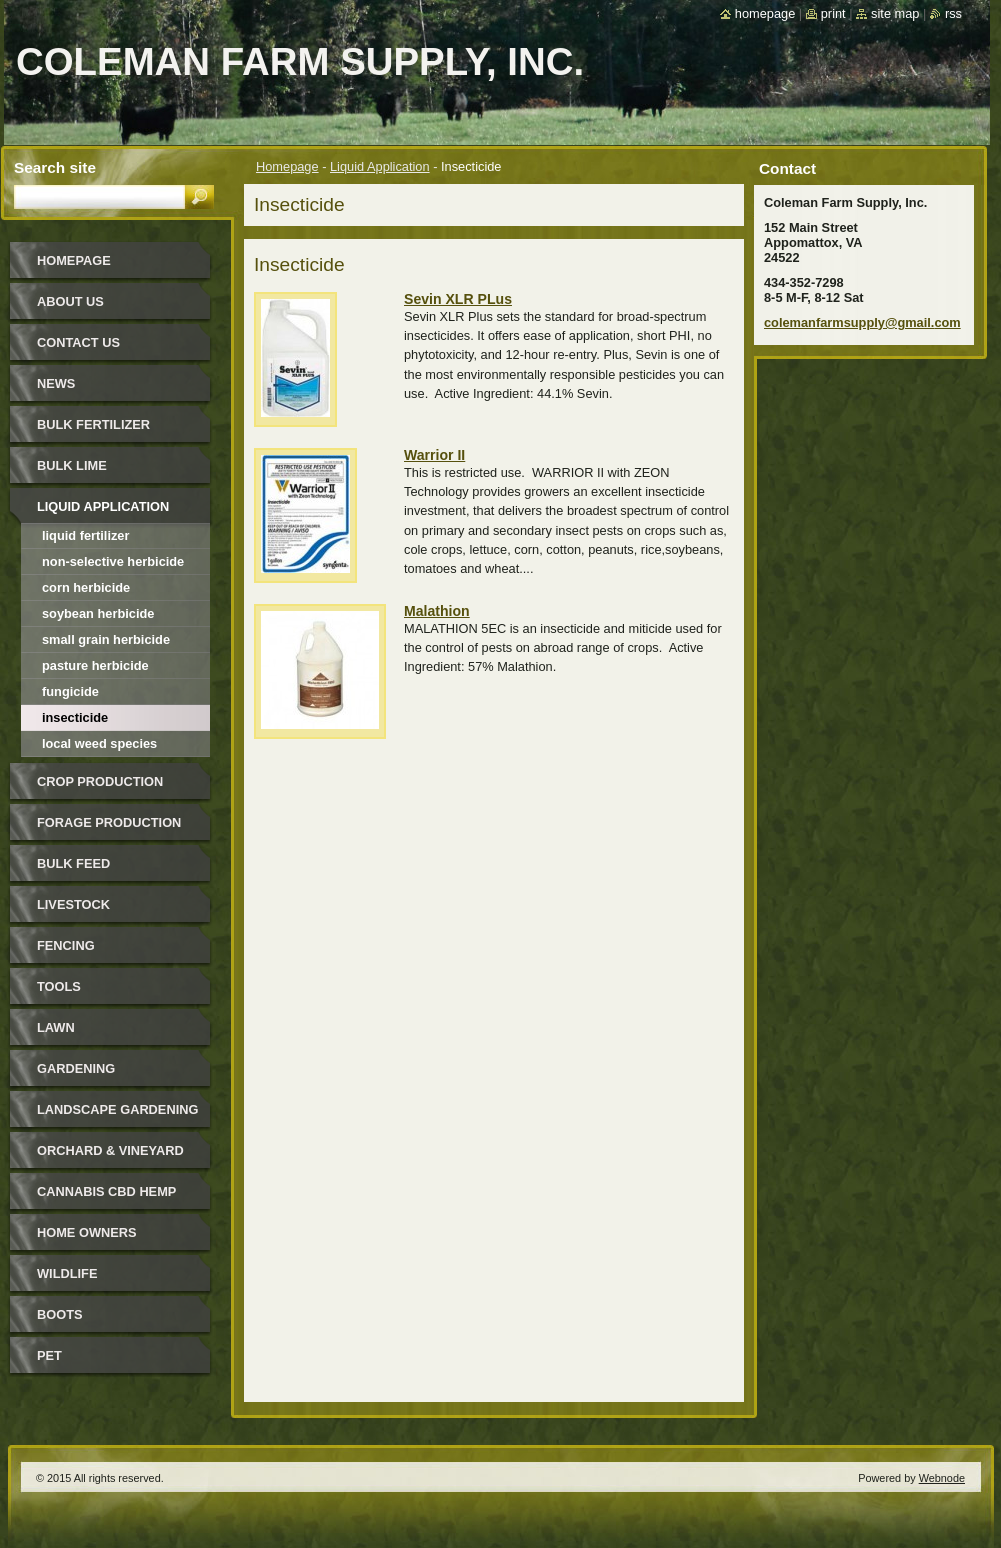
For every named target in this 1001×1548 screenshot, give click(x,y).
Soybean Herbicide (98, 613)
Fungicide (70, 691)
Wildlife (67, 1273)
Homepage (287, 166)
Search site (55, 167)
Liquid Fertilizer (85, 535)
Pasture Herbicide (95, 665)
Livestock (73, 904)
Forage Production (109, 822)
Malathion (437, 611)
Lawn (56, 1027)
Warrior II (434, 455)
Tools (59, 986)
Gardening (76, 1068)
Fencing (66, 945)
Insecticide (75, 717)
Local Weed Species (99, 743)
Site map (895, 13)
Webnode (942, 1478)
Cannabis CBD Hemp (106, 1191)
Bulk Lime (72, 465)
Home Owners (87, 1232)
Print (833, 13)
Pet (49, 1355)
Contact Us (78, 342)
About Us (70, 301)
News (56, 383)
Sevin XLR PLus (458, 299)
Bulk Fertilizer (93, 424)
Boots (60, 1314)
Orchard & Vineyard (110, 1150)
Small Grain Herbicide (106, 639)
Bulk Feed (73, 863)
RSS (953, 13)
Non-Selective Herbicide (113, 561)
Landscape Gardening (117, 1109)
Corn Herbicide (86, 587)
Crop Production (100, 781)
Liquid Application (380, 166)
